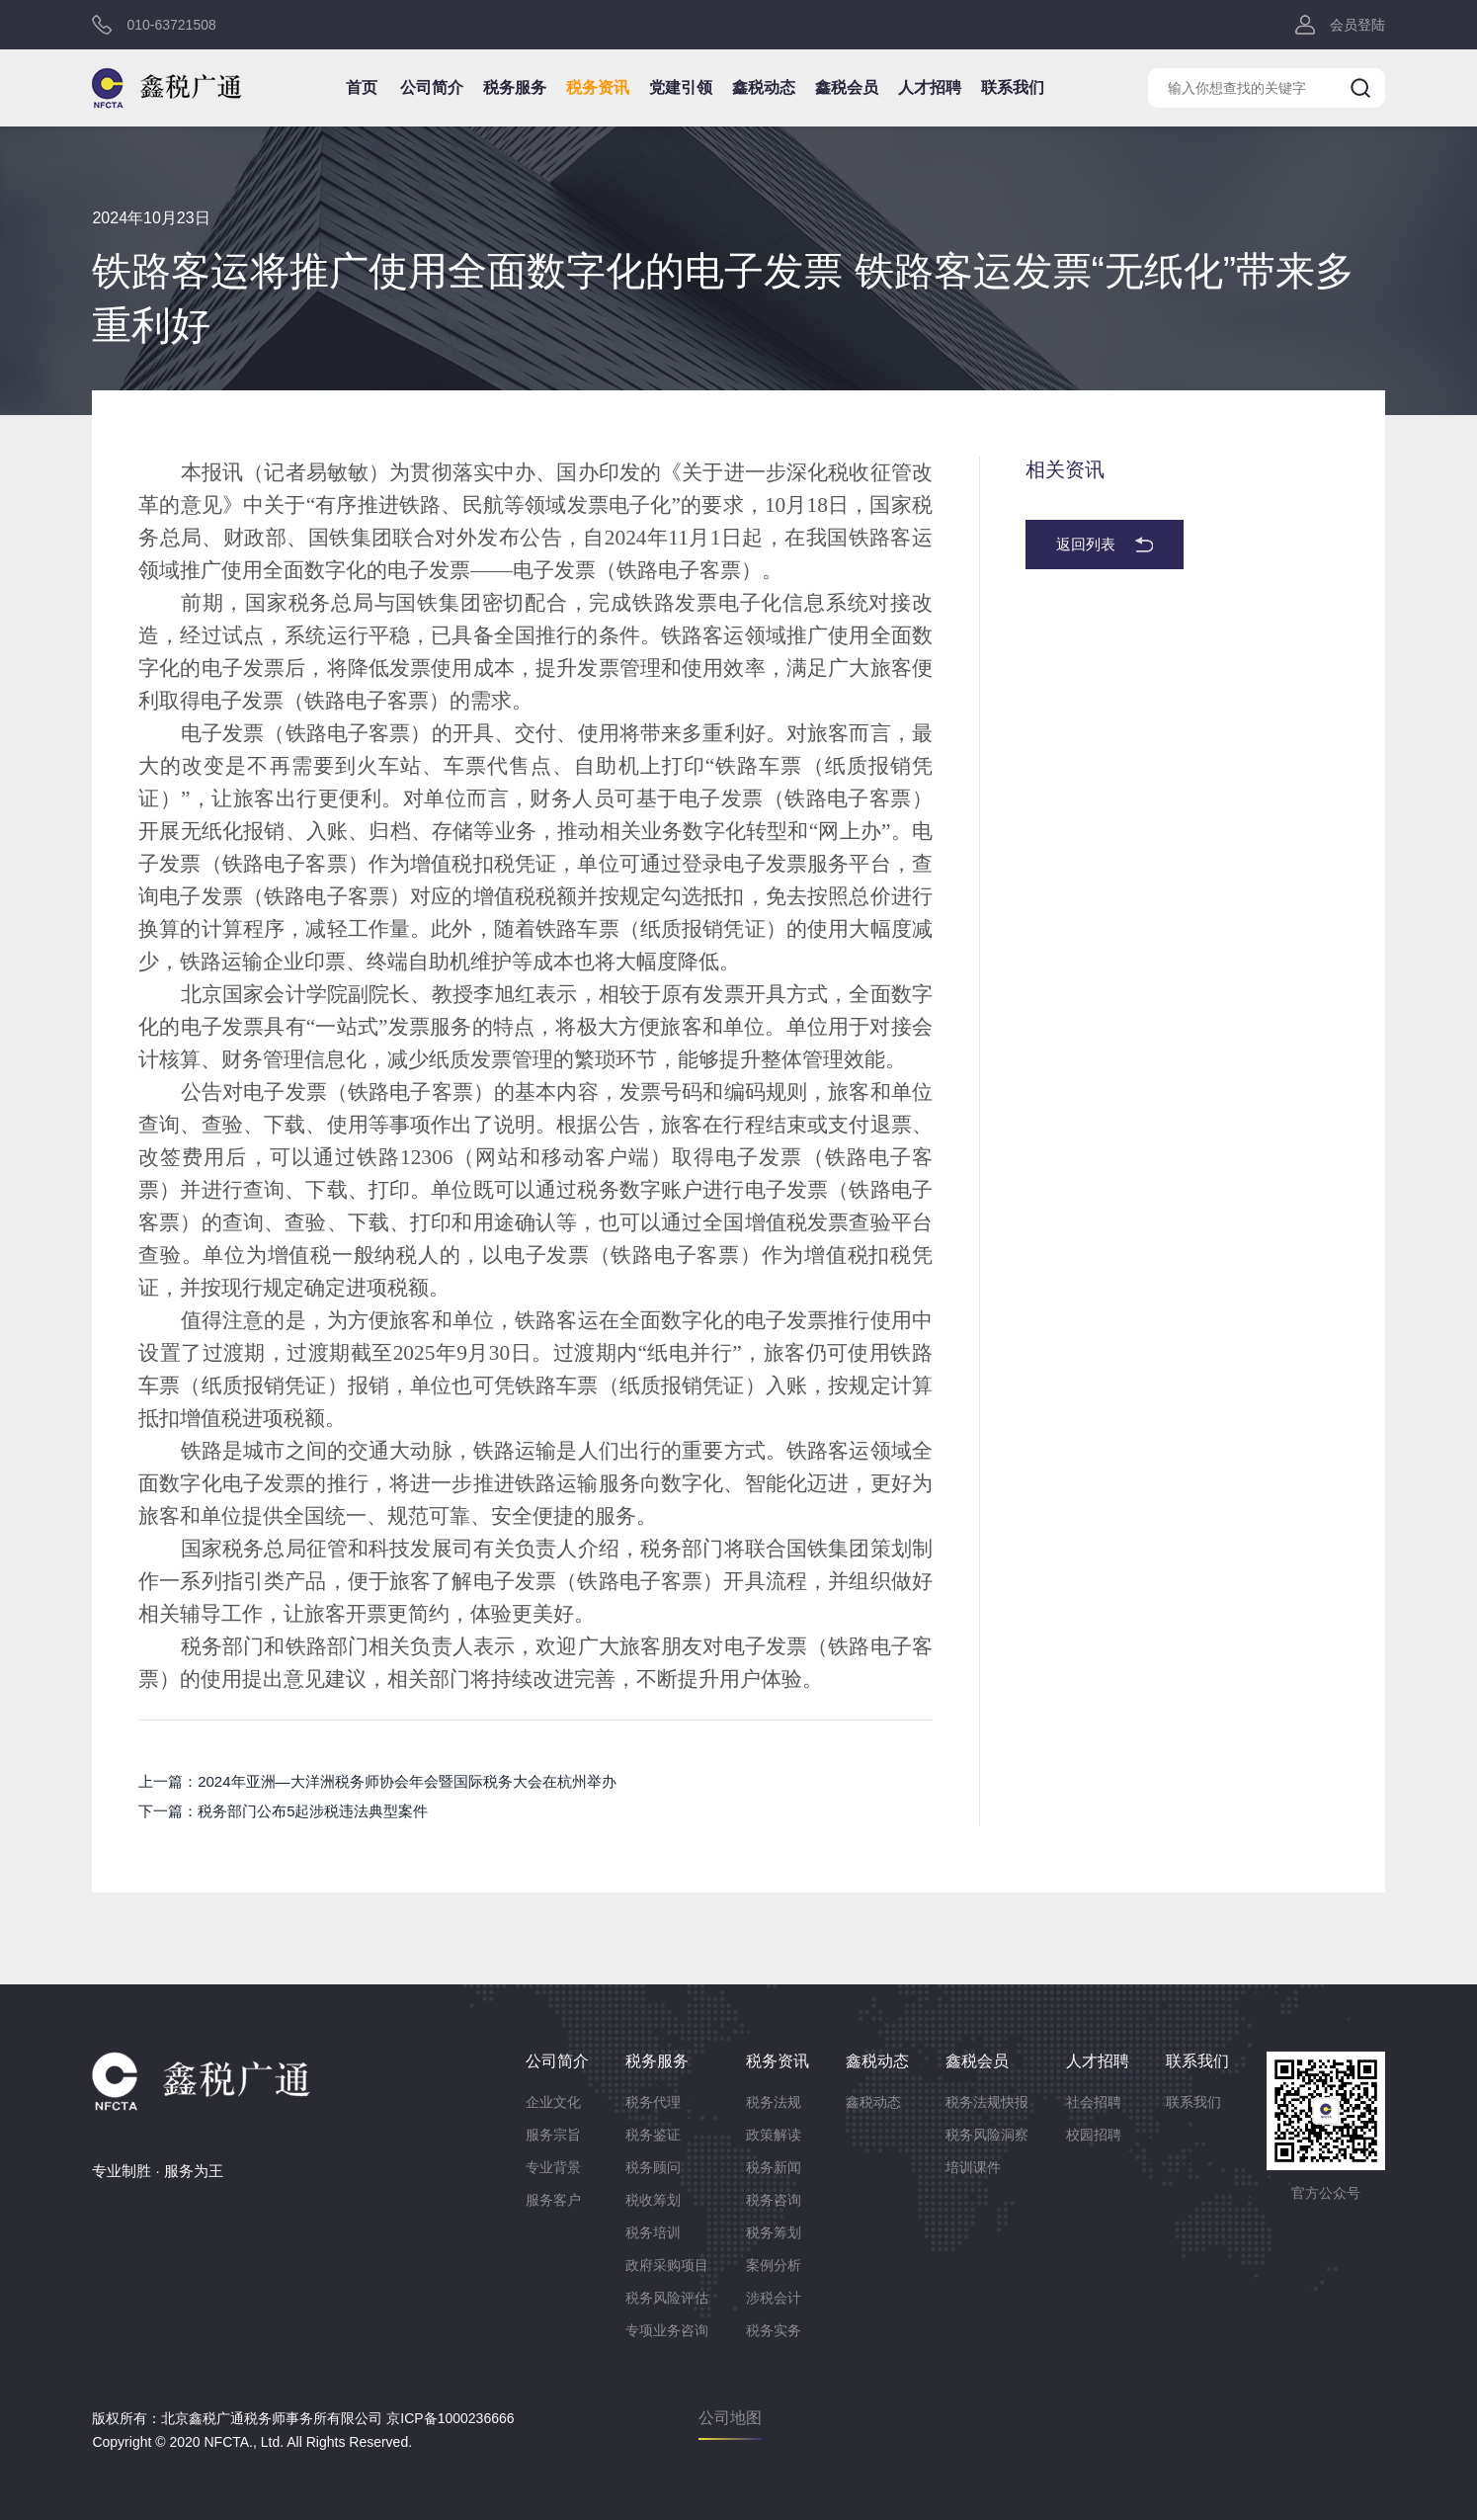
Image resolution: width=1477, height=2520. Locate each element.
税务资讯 (597, 87)
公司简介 (431, 87)
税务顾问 (653, 2167)
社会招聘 (1093, 2102)
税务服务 (514, 87)
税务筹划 (773, 2232)
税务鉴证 (653, 2134)
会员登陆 (1357, 25)
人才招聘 (929, 87)
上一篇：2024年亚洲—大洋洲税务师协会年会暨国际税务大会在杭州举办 (376, 1781)
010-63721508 (170, 25)
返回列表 (1085, 544)
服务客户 (553, 2200)
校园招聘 (1093, 2134)
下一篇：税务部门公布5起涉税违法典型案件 (283, 1811)
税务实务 (773, 2330)
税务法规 (773, 2102)
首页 (361, 87)
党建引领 (680, 87)
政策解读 (773, 2134)
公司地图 (730, 2417)
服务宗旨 (553, 2134)
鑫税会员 (846, 87)
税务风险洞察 (986, 2134)
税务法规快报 (986, 2102)
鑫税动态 (763, 87)
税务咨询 (773, 2200)
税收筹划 (653, 2200)
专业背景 (553, 2167)
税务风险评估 (666, 2298)
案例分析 (773, 2265)
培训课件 (973, 2167)
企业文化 (553, 2102)
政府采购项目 (666, 2265)
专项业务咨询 (666, 2330)
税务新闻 (773, 2167)
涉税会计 (773, 2298)
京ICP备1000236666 (450, 2418)
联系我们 (1012, 87)
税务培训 (653, 2232)
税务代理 (653, 2102)
